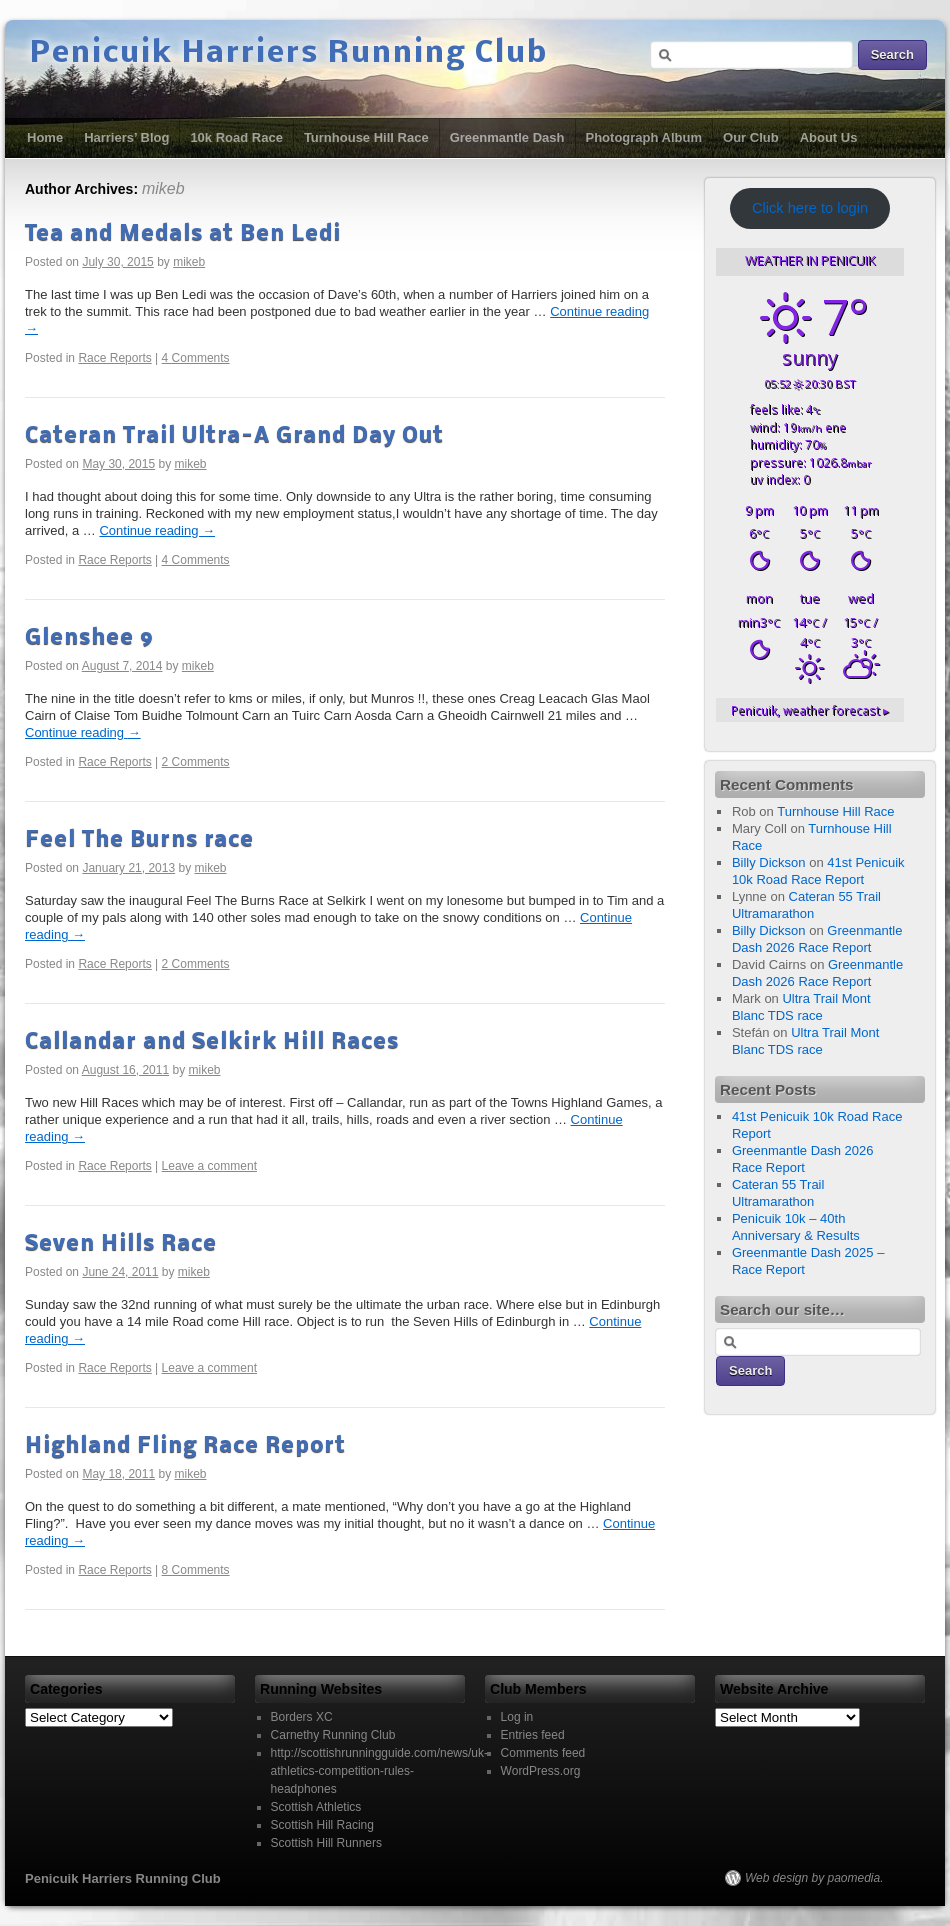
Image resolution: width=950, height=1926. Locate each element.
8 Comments (196, 1570)
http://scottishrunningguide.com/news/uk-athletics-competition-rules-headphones (379, 1771)
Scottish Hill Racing (322, 1825)
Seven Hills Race (121, 1244)
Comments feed (543, 1753)
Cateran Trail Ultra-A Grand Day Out (234, 436)
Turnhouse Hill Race (366, 137)
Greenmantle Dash (507, 137)
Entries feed (533, 1735)
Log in (517, 1717)
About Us (829, 137)
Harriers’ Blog (126, 137)
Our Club (751, 137)
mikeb (163, 188)
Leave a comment (209, 1166)
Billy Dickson (769, 862)
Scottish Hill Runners (326, 1843)
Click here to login (810, 208)
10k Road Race (236, 137)
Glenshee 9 (89, 638)
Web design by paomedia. (814, 1878)
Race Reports (114, 358)
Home (45, 137)
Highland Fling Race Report (185, 1446)
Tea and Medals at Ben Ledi (183, 234)
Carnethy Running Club (333, 1735)
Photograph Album (644, 137)
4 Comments (196, 358)
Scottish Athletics (316, 1807)
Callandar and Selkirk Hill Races (212, 1042)
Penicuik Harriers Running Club (289, 54)
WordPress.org (541, 1771)
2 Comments (196, 762)
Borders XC (302, 1717)
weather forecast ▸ (810, 710)
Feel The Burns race (139, 840)
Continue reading (157, 530)
